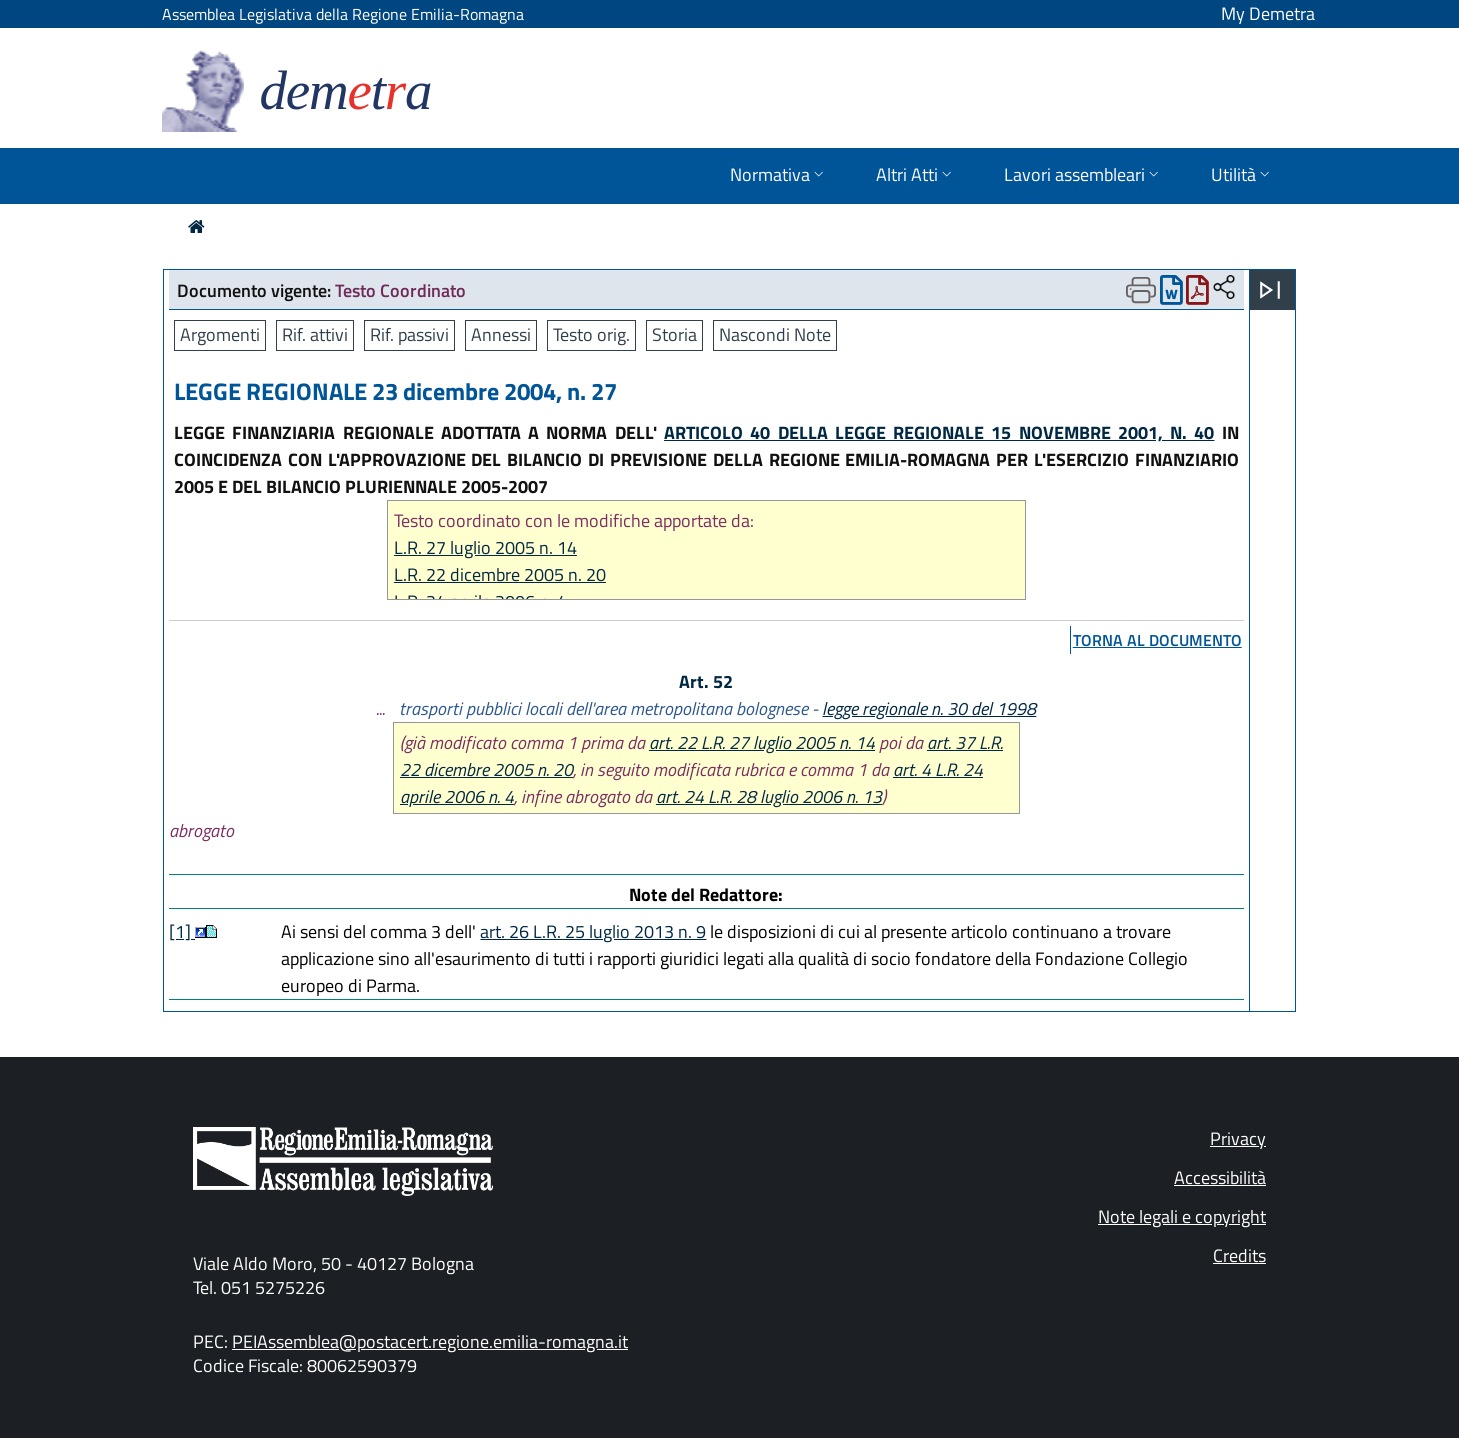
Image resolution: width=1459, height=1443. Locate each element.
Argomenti (220, 334)
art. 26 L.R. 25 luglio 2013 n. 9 (593, 931)
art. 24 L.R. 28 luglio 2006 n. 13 (769, 796)
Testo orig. (591, 334)
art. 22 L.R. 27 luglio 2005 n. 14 (762, 742)
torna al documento (1157, 640)
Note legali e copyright (1182, 1216)
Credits (1239, 1255)
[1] (182, 931)
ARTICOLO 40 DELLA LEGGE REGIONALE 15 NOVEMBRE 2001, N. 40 (939, 432)
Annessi (501, 334)
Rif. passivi (409, 334)
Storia (674, 334)
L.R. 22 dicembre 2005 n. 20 (500, 574)
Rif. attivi (315, 334)
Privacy (1238, 1138)
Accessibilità (1220, 1177)
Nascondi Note (775, 334)
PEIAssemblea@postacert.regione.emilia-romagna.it (430, 1341)
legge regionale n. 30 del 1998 (929, 708)
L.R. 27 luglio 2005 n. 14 (485, 547)
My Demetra (1268, 13)
